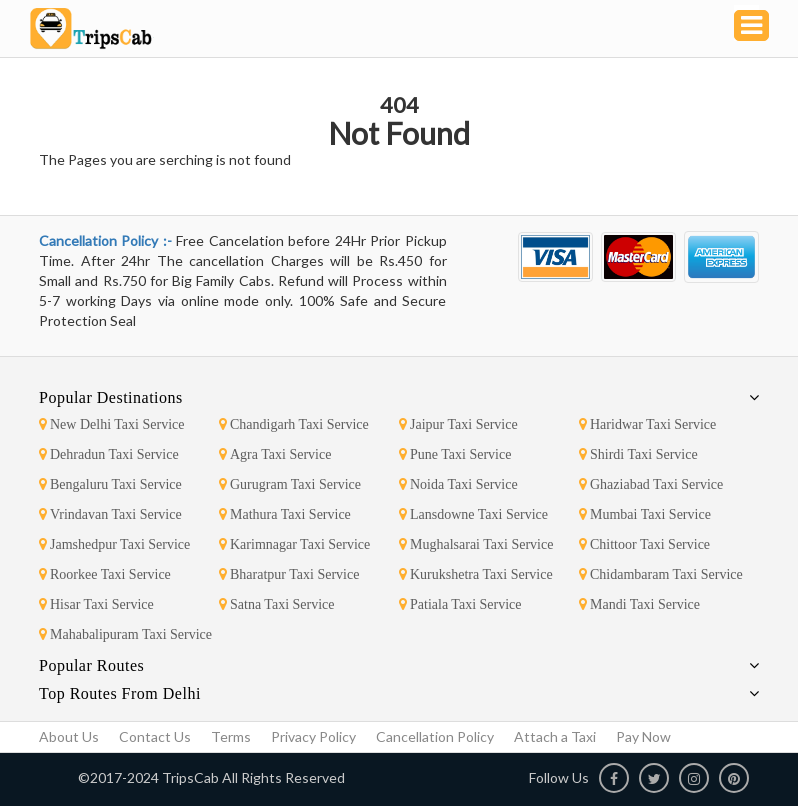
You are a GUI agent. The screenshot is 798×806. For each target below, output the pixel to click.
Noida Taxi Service (458, 484)
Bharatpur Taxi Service (289, 574)
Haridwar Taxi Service (647, 424)
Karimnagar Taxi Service (294, 544)
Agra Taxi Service (275, 454)
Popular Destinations (111, 397)
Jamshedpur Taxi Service (114, 544)
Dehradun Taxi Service (109, 454)
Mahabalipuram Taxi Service (125, 634)
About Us (69, 736)
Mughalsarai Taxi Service (476, 544)
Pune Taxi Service (455, 454)
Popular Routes (91, 665)
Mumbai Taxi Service (645, 514)
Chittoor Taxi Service (644, 544)
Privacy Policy (313, 736)
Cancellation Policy (435, 736)
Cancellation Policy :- (107, 240)
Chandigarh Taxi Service (294, 424)
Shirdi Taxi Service (638, 454)
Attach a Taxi (555, 736)
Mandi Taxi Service (639, 604)
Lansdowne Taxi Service (473, 514)
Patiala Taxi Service (460, 604)
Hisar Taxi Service (96, 604)
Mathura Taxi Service (285, 514)
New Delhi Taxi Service (111, 424)
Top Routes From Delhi (120, 693)
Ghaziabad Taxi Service (651, 484)
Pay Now (643, 736)
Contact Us (155, 736)
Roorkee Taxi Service (105, 574)
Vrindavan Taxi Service (110, 514)
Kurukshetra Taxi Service (476, 574)
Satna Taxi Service (277, 604)
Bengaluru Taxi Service (110, 484)
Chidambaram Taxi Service (661, 574)
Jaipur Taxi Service (458, 424)
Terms (231, 736)
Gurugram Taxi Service (290, 484)
